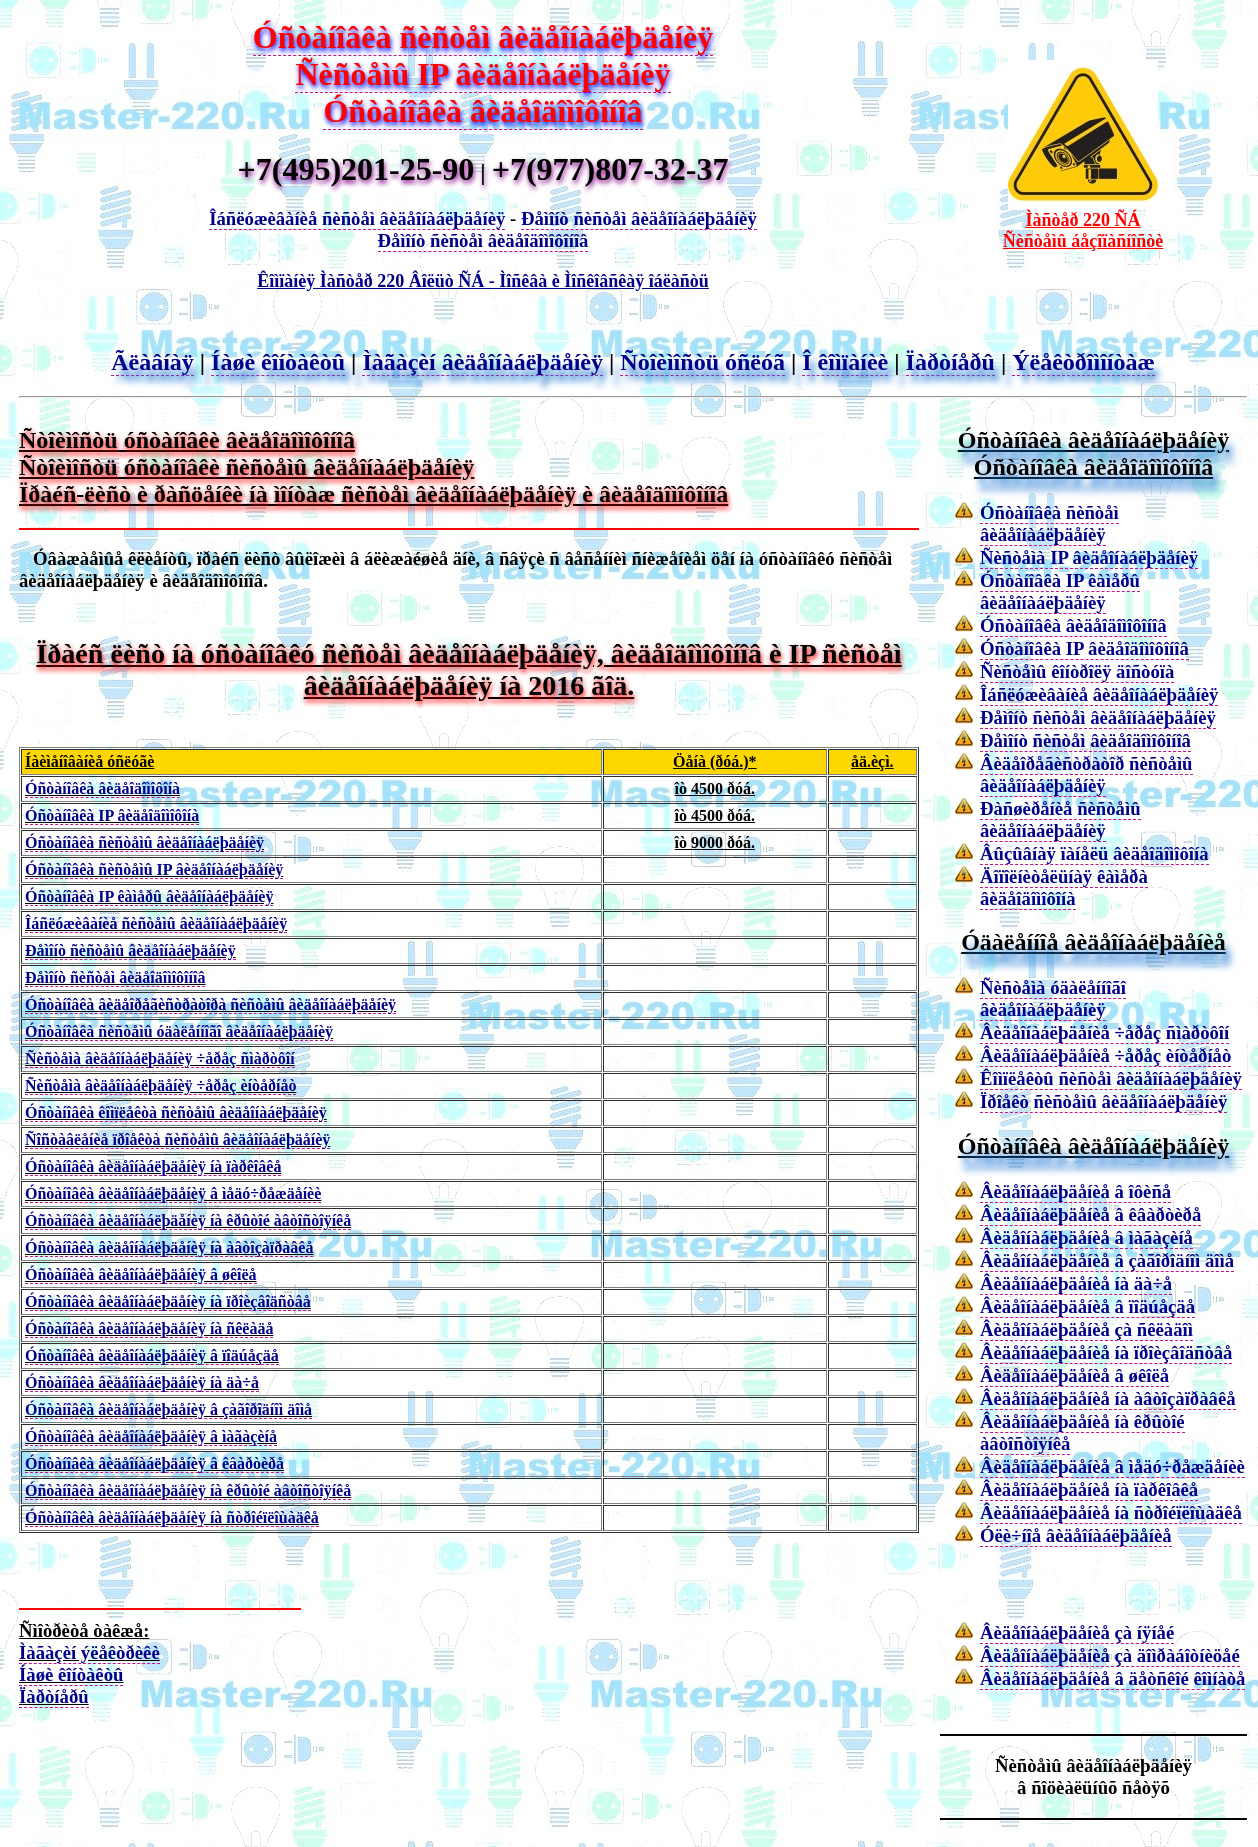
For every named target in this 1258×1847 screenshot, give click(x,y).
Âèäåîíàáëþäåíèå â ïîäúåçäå (1087, 1306)
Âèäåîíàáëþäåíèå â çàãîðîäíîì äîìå (1107, 1260)
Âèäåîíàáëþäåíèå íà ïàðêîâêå (1089, 1489)
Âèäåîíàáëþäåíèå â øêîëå (1074, 1375)
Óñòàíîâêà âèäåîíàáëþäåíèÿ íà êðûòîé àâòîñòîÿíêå (188, 1220)
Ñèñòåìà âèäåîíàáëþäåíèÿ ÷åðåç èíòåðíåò (160, 1085)
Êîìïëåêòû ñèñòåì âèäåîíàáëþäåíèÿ (1111, 1078)
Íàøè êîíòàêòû (278, 362)
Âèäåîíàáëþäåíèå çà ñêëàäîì (1086, 1329)
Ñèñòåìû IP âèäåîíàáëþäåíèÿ (482, 74)
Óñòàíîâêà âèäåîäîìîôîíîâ (482, 111)
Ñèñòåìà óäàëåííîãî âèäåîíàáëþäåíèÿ (1053, 998)
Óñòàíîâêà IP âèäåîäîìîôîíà (112, 815)
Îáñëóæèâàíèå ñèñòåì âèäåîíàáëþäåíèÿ (357, 218)
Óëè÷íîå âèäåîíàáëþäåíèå (1076, 1535)
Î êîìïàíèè (845, 362)
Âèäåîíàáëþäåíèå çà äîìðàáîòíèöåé (1110, 1655)
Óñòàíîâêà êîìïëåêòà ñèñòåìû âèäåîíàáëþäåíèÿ (176, 1112)
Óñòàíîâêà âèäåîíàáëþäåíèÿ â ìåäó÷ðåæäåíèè (173, 1193)
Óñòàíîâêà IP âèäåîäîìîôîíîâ (1084, 648)
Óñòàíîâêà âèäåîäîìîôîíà (102, 788)
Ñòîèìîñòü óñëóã (702, 362)
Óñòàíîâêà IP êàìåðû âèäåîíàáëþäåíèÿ (149, 896)
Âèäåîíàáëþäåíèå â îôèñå (1075, 1191)
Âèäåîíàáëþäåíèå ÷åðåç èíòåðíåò (1105, 1055)
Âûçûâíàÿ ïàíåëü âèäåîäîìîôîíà (1094, 853)
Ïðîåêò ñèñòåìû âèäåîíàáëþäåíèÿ (1103, 1101)
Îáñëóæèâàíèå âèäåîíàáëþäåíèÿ (1099, 694)
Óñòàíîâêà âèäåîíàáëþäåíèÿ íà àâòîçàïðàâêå (169, 1247)
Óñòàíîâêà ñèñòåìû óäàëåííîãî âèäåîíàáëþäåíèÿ (179, 1031)
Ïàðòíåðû (950, 362)
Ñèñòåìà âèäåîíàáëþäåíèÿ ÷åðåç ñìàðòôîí (160, 1058)
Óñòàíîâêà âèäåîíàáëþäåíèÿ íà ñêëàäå (149, 1328)
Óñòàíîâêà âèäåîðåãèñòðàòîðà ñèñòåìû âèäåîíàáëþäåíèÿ (210, 1004)
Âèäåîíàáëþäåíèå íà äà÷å (1076, 1283)
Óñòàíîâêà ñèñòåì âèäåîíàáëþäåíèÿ (483, 37)
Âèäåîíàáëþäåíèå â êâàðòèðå (1090, 1214)
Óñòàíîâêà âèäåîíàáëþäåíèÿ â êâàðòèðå (154, 1463)
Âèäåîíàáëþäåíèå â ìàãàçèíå (1086, 1237)
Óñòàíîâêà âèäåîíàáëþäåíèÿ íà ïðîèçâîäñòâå (168, 1301)
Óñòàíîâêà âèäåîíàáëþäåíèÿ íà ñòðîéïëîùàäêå (172, 1517)
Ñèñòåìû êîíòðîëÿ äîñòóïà (1077, 671)
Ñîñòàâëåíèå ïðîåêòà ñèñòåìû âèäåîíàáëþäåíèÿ (177, 1139)
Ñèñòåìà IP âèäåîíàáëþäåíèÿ (1089, 557)
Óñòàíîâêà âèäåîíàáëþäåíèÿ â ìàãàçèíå (151, 1436)
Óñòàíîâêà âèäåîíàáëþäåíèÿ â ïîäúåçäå (152, 1355)
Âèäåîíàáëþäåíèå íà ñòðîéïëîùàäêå (1111, 1512)
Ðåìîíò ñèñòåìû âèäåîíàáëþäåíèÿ (130, 950)
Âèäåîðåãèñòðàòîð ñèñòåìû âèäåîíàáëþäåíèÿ (1086, 774)
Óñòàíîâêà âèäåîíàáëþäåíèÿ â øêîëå (141, 1274)
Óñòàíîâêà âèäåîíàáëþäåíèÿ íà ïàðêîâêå (153, 1166)
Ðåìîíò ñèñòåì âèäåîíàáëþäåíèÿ (639, 218)
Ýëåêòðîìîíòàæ (1083, 362)
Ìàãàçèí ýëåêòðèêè (89, 1652)
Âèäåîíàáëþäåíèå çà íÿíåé (1077, 1632)
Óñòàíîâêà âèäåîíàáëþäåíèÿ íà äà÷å (142, 1382)
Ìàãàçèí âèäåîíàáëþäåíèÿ (482, 362)
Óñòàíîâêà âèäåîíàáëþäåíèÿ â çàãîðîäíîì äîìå (168, 1409)
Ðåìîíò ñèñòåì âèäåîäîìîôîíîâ (483, 240)
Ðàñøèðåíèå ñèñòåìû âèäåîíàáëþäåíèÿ (1060, 819)
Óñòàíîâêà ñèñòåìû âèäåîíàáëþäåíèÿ (144, 842)
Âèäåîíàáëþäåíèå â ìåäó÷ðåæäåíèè (1112, 1466)
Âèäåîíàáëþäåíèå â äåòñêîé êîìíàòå (1112, 1678)
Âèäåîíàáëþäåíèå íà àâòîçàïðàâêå (1108, 1398)
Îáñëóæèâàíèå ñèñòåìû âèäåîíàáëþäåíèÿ (156, 923)
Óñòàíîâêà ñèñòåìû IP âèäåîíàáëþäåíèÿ (154, 869)
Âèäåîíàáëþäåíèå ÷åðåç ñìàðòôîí (1104, 1032)
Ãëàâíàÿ (152, 362)
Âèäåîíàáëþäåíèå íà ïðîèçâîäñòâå (1106, 1352)
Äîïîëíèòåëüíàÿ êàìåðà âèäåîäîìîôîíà (1064, 887)
